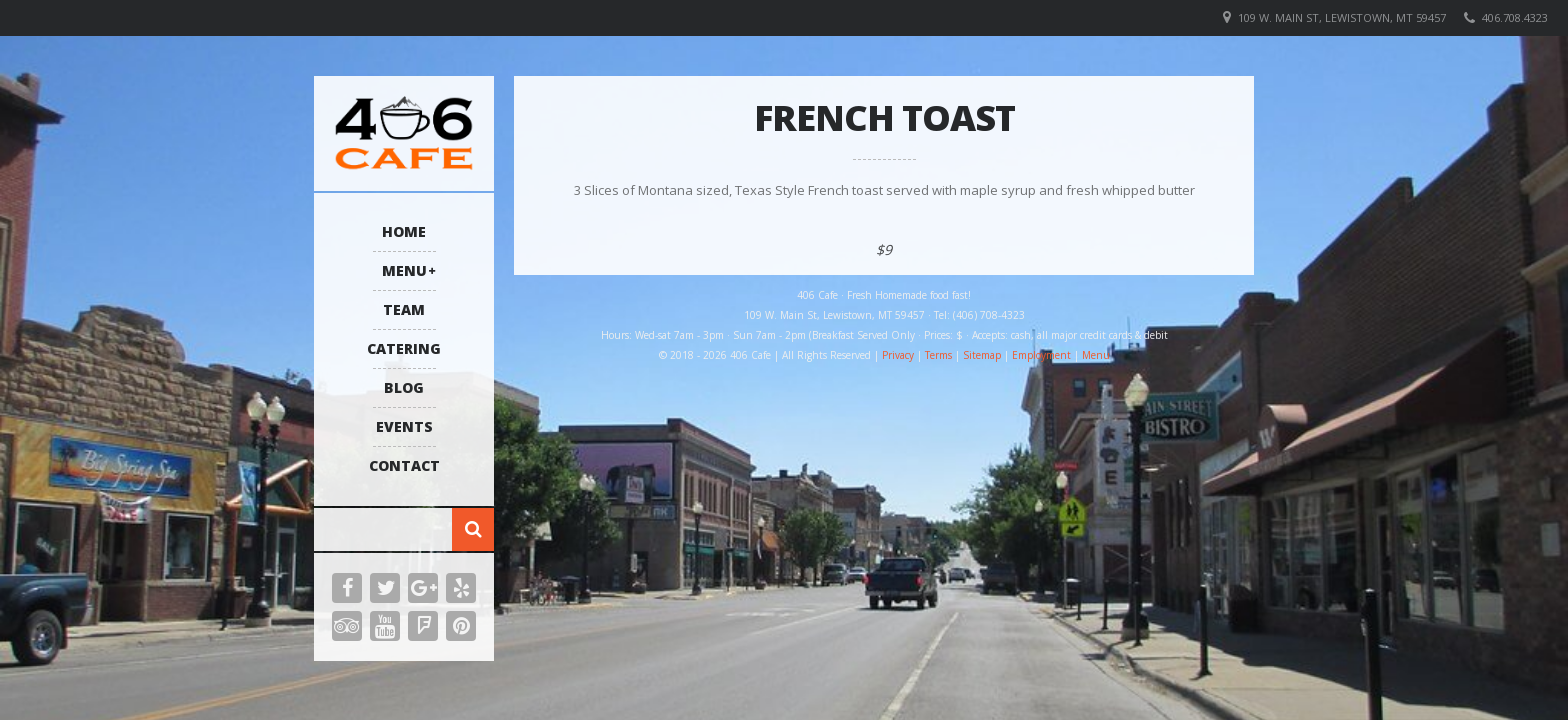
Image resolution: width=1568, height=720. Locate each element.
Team (404, 309)
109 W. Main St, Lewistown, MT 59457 (1342, 17)
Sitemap (982, 355)
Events (404, 426)
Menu (404, 270)
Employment (1041, 355)
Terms (938, 355)
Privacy (898, 355)
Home (404, 231)
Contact (404, 465)
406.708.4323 (1515, 17)
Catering (404, 348)
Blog (404, 387)
